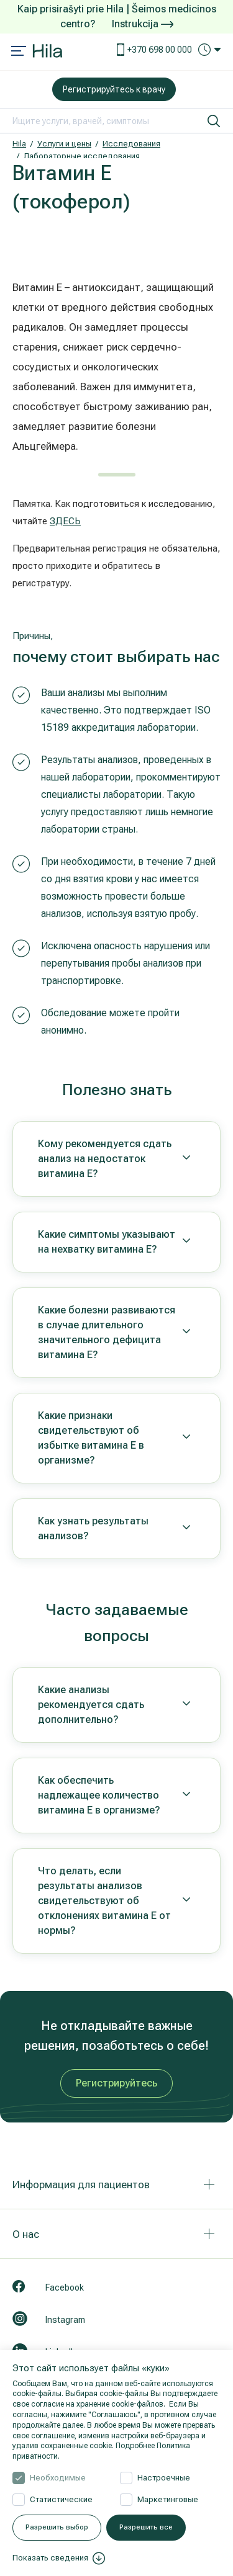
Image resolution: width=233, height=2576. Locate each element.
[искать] (214, 121)
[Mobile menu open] (18, 52)
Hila (19, 143)
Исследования (131, 143)
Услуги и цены (64, 143)
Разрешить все (146, 2527)
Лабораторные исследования (82, 156)
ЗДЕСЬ (65, 521)
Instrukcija (142, 24)
